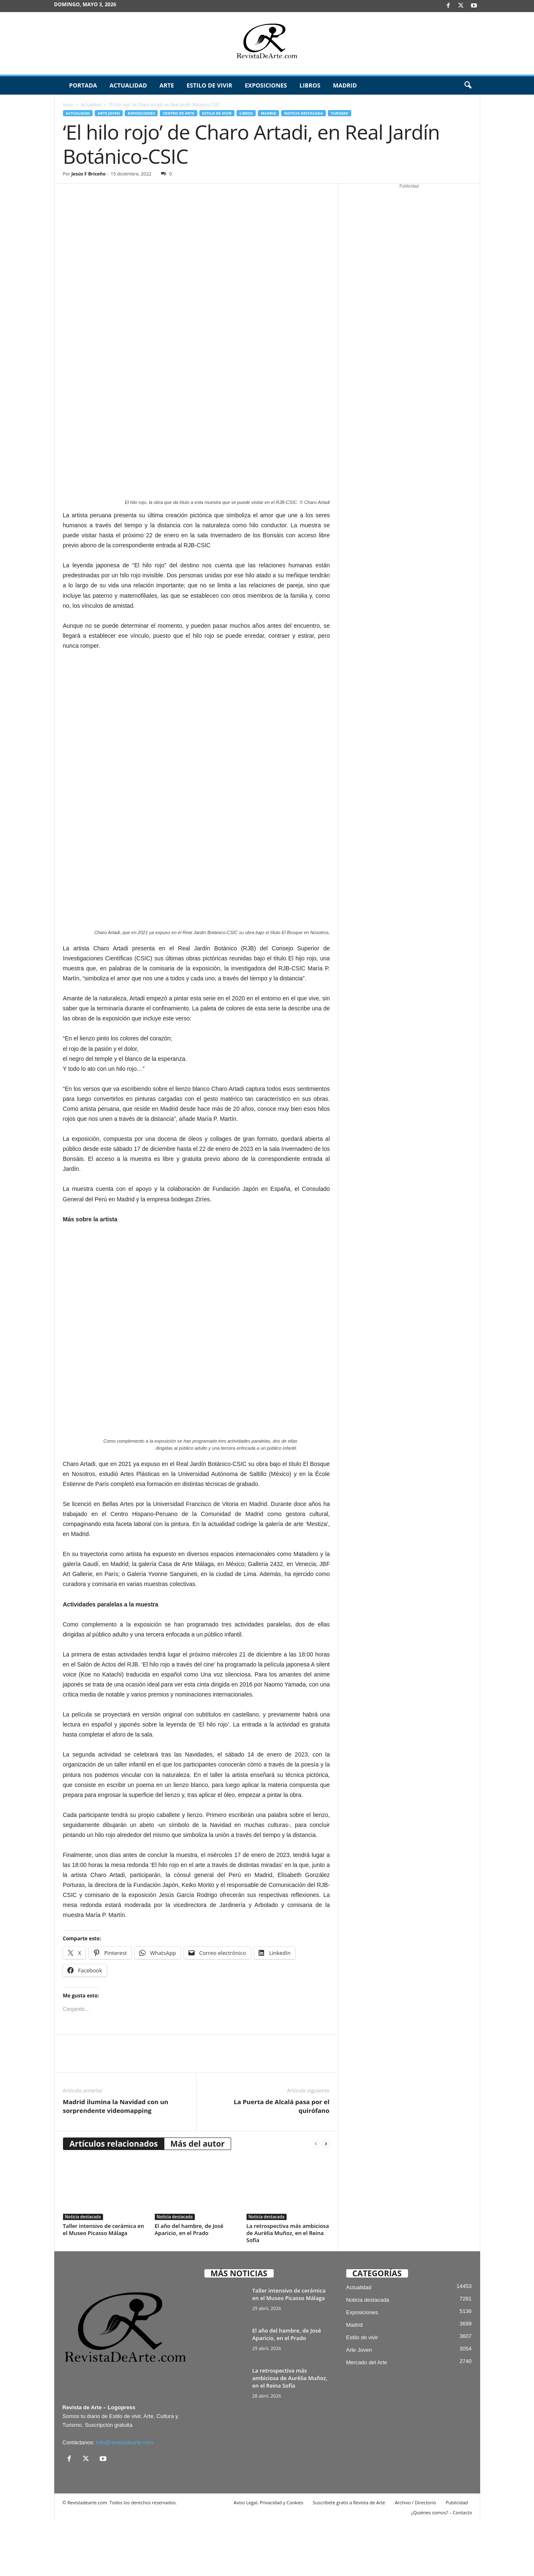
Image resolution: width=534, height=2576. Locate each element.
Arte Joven (109, 113)
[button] (467, 85)
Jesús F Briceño (88, 173)
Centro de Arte (178, 113)
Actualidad (128, 85)
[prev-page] (316, 2198)
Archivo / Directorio (415, 2556)
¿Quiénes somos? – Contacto (441, 2566)
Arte (166, 85)
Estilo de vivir (209, 85)
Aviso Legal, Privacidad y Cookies (268, 2556)
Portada (83, 85)
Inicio (68, 105)
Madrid (345, 85)
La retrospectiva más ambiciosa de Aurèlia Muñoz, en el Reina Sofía (288, 2287)
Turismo (339, 113)
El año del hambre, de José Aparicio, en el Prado (189, 2283)
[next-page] (326, 2198)
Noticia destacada (303, 113)
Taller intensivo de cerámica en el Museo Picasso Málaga (103, 2283)
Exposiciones (266, 85)
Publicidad (457, 2556)
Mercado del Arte (366, 2416)
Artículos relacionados (114, 2198)
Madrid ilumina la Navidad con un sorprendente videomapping (116, 2160)
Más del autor (197, 2198)
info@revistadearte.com (124, 2496)
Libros (310, 85)
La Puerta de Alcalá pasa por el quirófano (281, 2160)
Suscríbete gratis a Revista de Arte (349, 2556)
